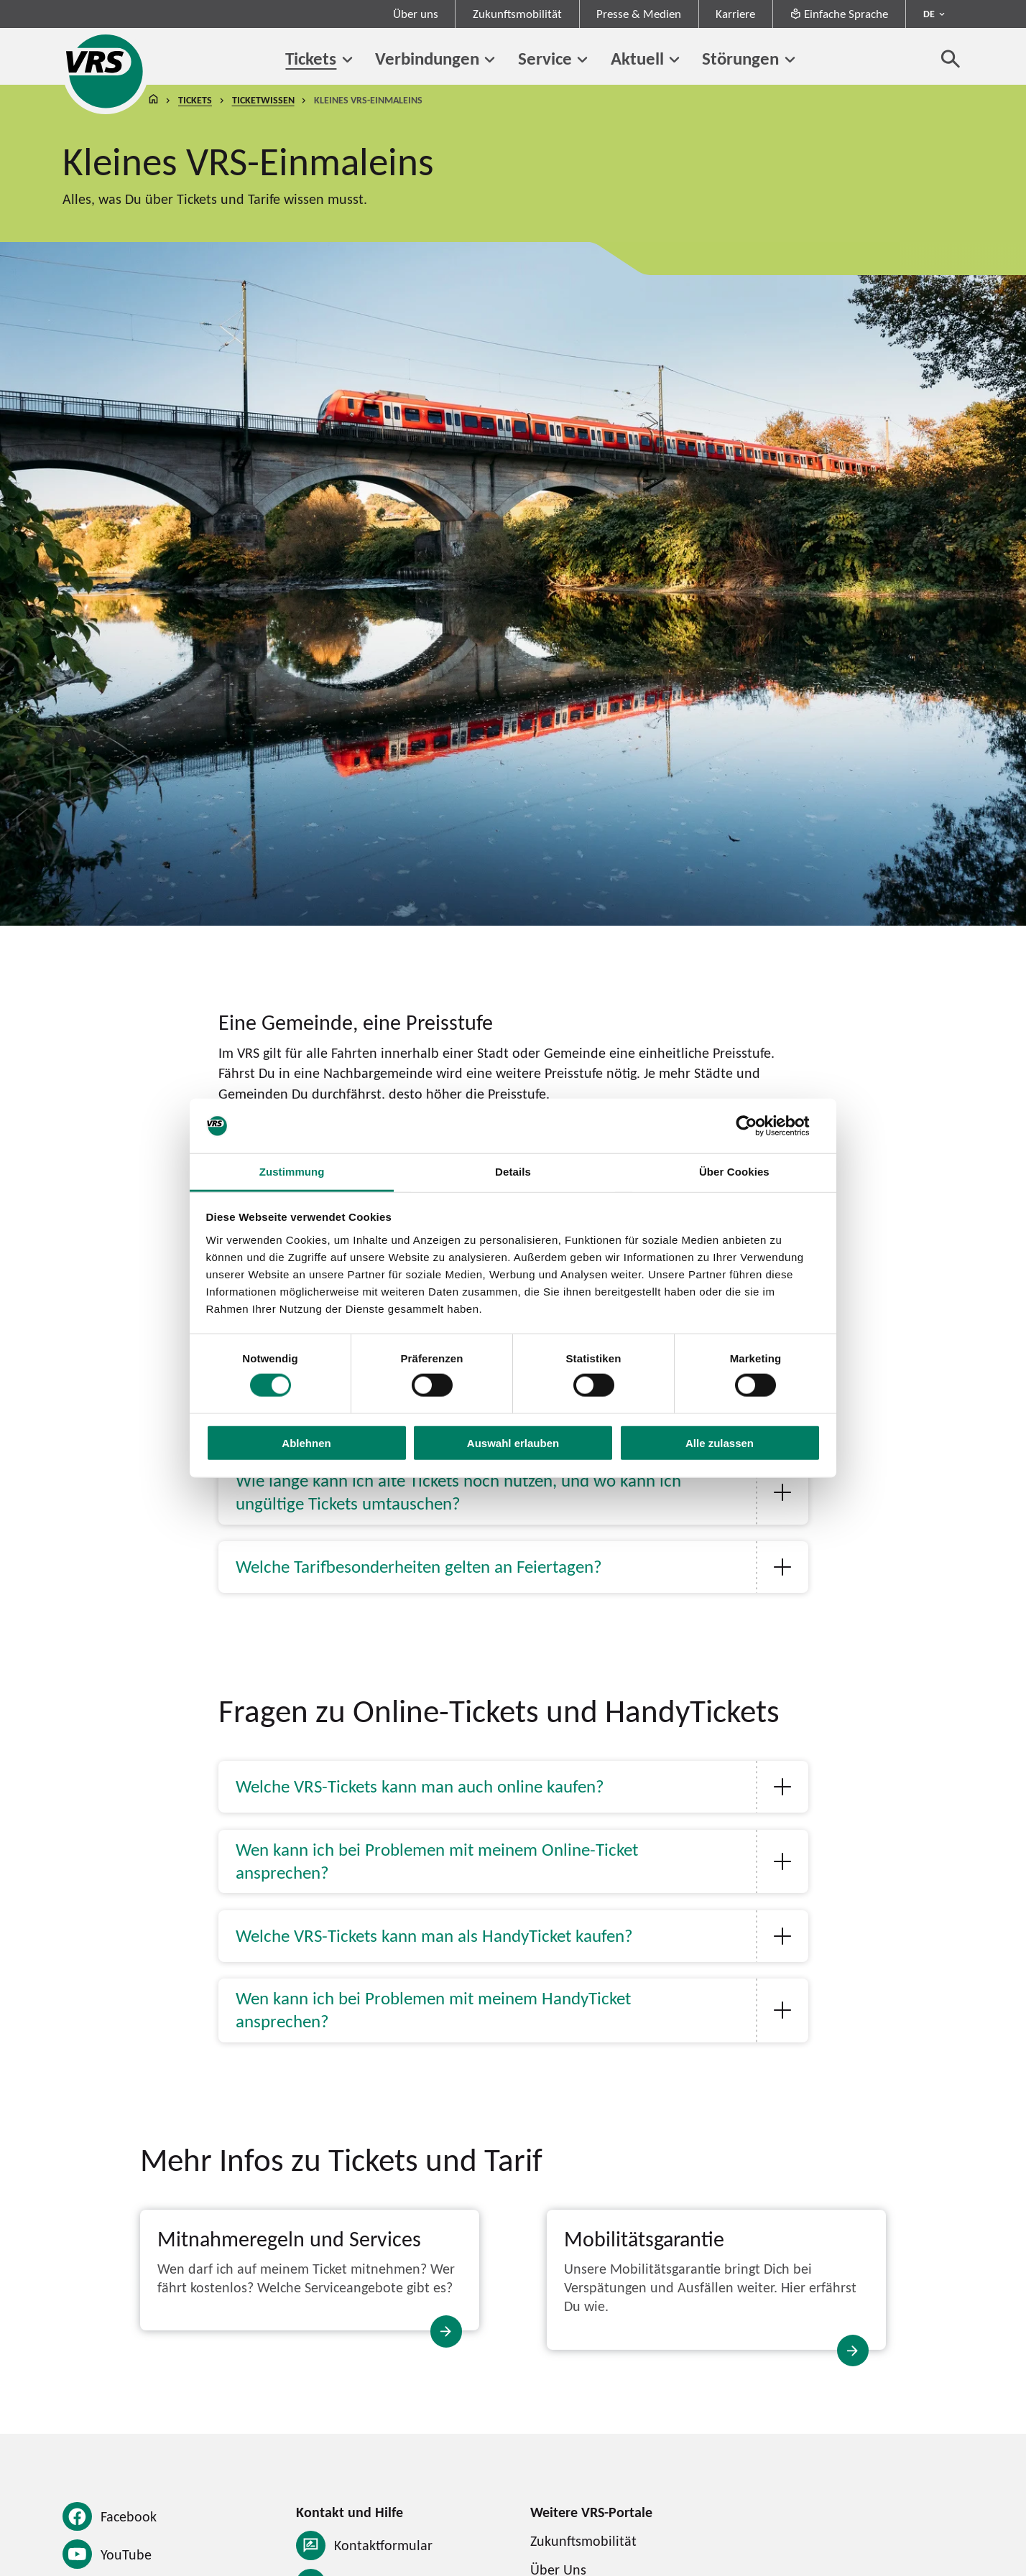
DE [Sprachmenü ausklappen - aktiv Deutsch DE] (929, 13)
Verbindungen (427, 58)
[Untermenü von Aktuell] (674, 60)
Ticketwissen (263, 99)
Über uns (415, 14)
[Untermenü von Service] (582, 60)
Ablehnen (306, 1442)
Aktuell (637, 58)
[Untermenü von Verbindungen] (490, 60)
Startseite (154, 100)
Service (545, 58)
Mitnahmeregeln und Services (289, 2237)
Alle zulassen (719, 1442)
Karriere (735, 14)
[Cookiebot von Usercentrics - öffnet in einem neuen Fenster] (758, 1126)
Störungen (740, 58)
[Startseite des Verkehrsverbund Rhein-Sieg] (106, 71)
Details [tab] (513, 1172)
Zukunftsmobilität (517, 14)
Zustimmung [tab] (292, 1172)
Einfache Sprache (839, 14)
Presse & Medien (638, 14)
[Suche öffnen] (951, 58)
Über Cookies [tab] (734, 1172)
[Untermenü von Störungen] (789, 60)
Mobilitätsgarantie (644, 2237)
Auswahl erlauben (513, 1442)
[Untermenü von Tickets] (347, 60)
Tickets (310, 58)
